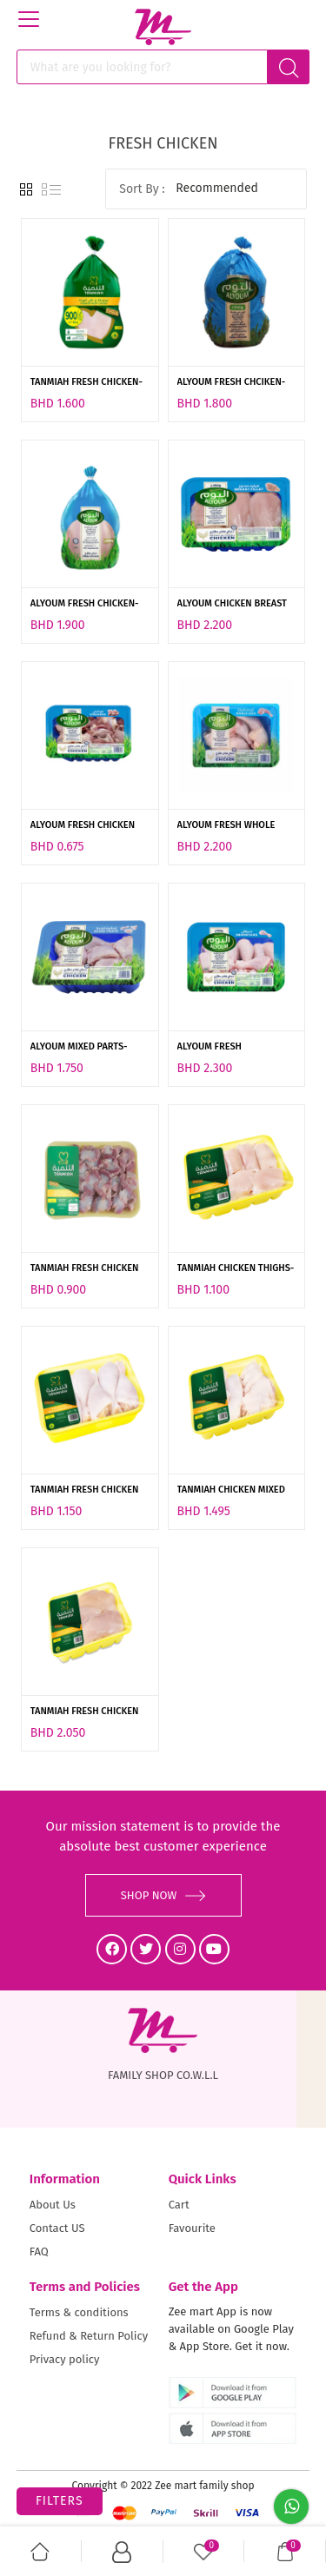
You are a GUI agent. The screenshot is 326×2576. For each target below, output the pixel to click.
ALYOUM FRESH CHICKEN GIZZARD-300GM (82, 826)
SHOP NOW (163, 1895)
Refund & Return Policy (89, 2335)
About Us (53, 2204)
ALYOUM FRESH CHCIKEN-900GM (231, 383)
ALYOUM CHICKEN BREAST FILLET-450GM (232, 605)
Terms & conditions (79, 2312)
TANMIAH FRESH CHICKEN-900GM (86, 383)
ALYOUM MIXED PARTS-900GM (79, 1048)
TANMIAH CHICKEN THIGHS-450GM (236, 1269)
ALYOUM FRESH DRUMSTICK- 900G (216, 1048)
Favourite (192, 2228)
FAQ (39, 2251)
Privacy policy (65, 2359)
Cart (179, 2204)
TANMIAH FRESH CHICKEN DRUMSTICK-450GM (84, 1491)
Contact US (57, 2228)
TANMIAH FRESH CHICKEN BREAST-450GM (84, 1712)
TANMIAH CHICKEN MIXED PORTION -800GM (231, 1491)
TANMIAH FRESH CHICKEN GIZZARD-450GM (84, 1269)
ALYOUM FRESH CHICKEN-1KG (84, 605)
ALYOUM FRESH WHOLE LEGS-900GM (226, 826)
